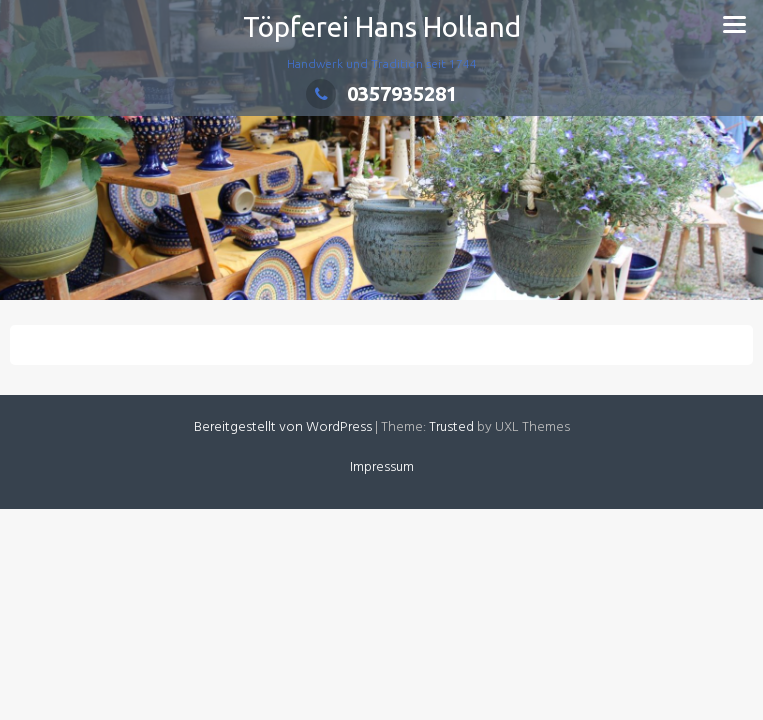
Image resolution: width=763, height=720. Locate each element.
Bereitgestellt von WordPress (283, 427)
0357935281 (381, 93)
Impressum (382, 467)
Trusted (451, 427)
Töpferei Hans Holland (382, 26)
